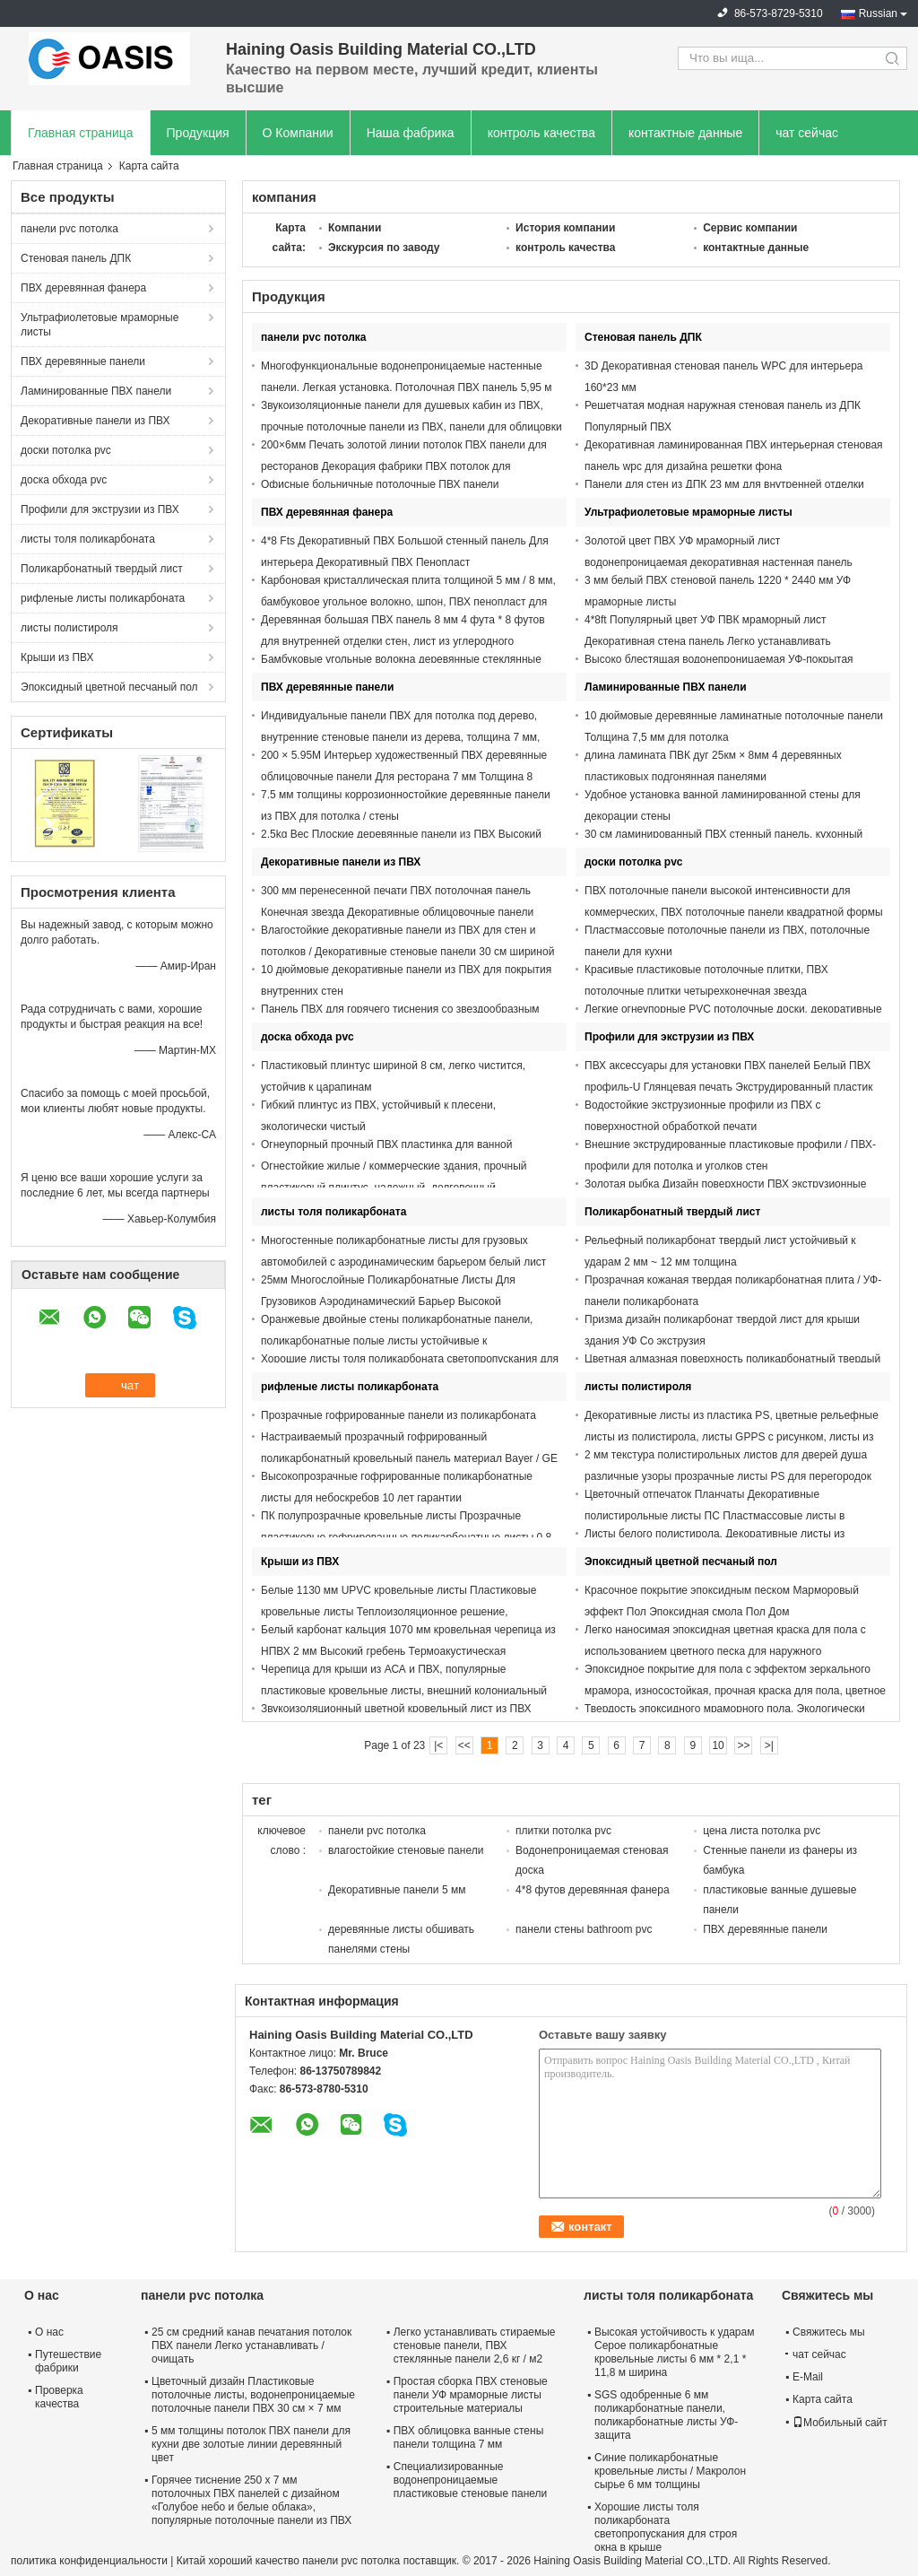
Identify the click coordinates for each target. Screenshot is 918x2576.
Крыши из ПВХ (57, 657)
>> (743, 1745)
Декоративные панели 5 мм (396, 1890)
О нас (49, 2332)
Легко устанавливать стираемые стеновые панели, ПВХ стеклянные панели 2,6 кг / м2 (475, 2345)
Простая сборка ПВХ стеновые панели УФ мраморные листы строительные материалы (471, 2395)
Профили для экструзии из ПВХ (100, 509)
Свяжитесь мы (828, 2332)
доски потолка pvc (66, 450)
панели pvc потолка (69, 228)
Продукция (198, 133)
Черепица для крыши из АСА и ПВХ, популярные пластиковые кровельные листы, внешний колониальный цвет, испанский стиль (404, 1691)
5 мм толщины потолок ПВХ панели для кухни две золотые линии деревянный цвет (251, 2444)
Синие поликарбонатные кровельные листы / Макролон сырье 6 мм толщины (670, 2471)
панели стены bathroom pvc (583, 1929)
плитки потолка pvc (563, 1830)
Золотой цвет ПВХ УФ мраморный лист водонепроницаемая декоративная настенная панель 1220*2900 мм (719, 562)
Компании (354, 228)
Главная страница (81, 133)
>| (769, 1745)
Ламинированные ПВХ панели (96, 391)
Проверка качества (59, 2397)
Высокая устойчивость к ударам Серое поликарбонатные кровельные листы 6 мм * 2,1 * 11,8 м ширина (674, 2352)
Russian (878, 13)
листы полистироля (69, 628)
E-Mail (807, 2377)
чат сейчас (806, 133)
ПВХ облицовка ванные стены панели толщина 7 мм (469, 2437)
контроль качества (541, 133)
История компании (565, 228)
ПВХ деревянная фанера (83, 288)
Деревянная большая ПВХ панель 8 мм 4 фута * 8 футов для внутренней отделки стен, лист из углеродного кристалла (403, 641)
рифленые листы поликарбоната (103, 598)
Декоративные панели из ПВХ (95, 420)
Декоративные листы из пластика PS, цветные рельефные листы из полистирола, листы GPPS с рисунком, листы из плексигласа (732, 1437)
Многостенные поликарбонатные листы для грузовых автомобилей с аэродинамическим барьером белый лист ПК (403, 1262)
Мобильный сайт (840, 2422)
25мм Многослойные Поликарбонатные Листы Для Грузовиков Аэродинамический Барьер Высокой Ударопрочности (388, 1301)
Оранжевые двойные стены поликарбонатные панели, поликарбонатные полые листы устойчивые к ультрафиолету (397, 1341)
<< (464, 1745)
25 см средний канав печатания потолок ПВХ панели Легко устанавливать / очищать (251, 2345)
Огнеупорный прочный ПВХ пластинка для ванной (386, 1144)
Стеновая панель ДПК (76, 258)
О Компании (298, 133)
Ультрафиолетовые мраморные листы (99, 324)
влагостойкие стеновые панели (405, 1850)
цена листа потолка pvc (761, 1830)
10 (717, 1745)
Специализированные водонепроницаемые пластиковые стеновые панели (471, 2480)
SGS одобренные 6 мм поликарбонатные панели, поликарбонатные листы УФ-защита (666, 2415)
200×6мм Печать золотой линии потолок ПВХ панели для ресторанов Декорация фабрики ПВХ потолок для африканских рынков (404, 466)
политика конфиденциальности (89, 2560)
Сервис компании (750, 228)
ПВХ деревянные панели (83, 361)
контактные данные (685, 133)
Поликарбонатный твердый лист (102, 568)
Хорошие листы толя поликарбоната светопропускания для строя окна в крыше (665, 2527)
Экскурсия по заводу (384, 247)
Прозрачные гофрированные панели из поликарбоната (398, 1415)
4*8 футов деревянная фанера (592, 1890)
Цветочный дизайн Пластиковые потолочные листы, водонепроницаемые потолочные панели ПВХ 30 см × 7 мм (253, 2395)
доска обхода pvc (64, 480)
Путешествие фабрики (68, 2361)
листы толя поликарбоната (88, 539)
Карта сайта (822, 2399)
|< (438, 1745)
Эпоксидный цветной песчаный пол (109, 687)
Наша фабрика (411, 133)
